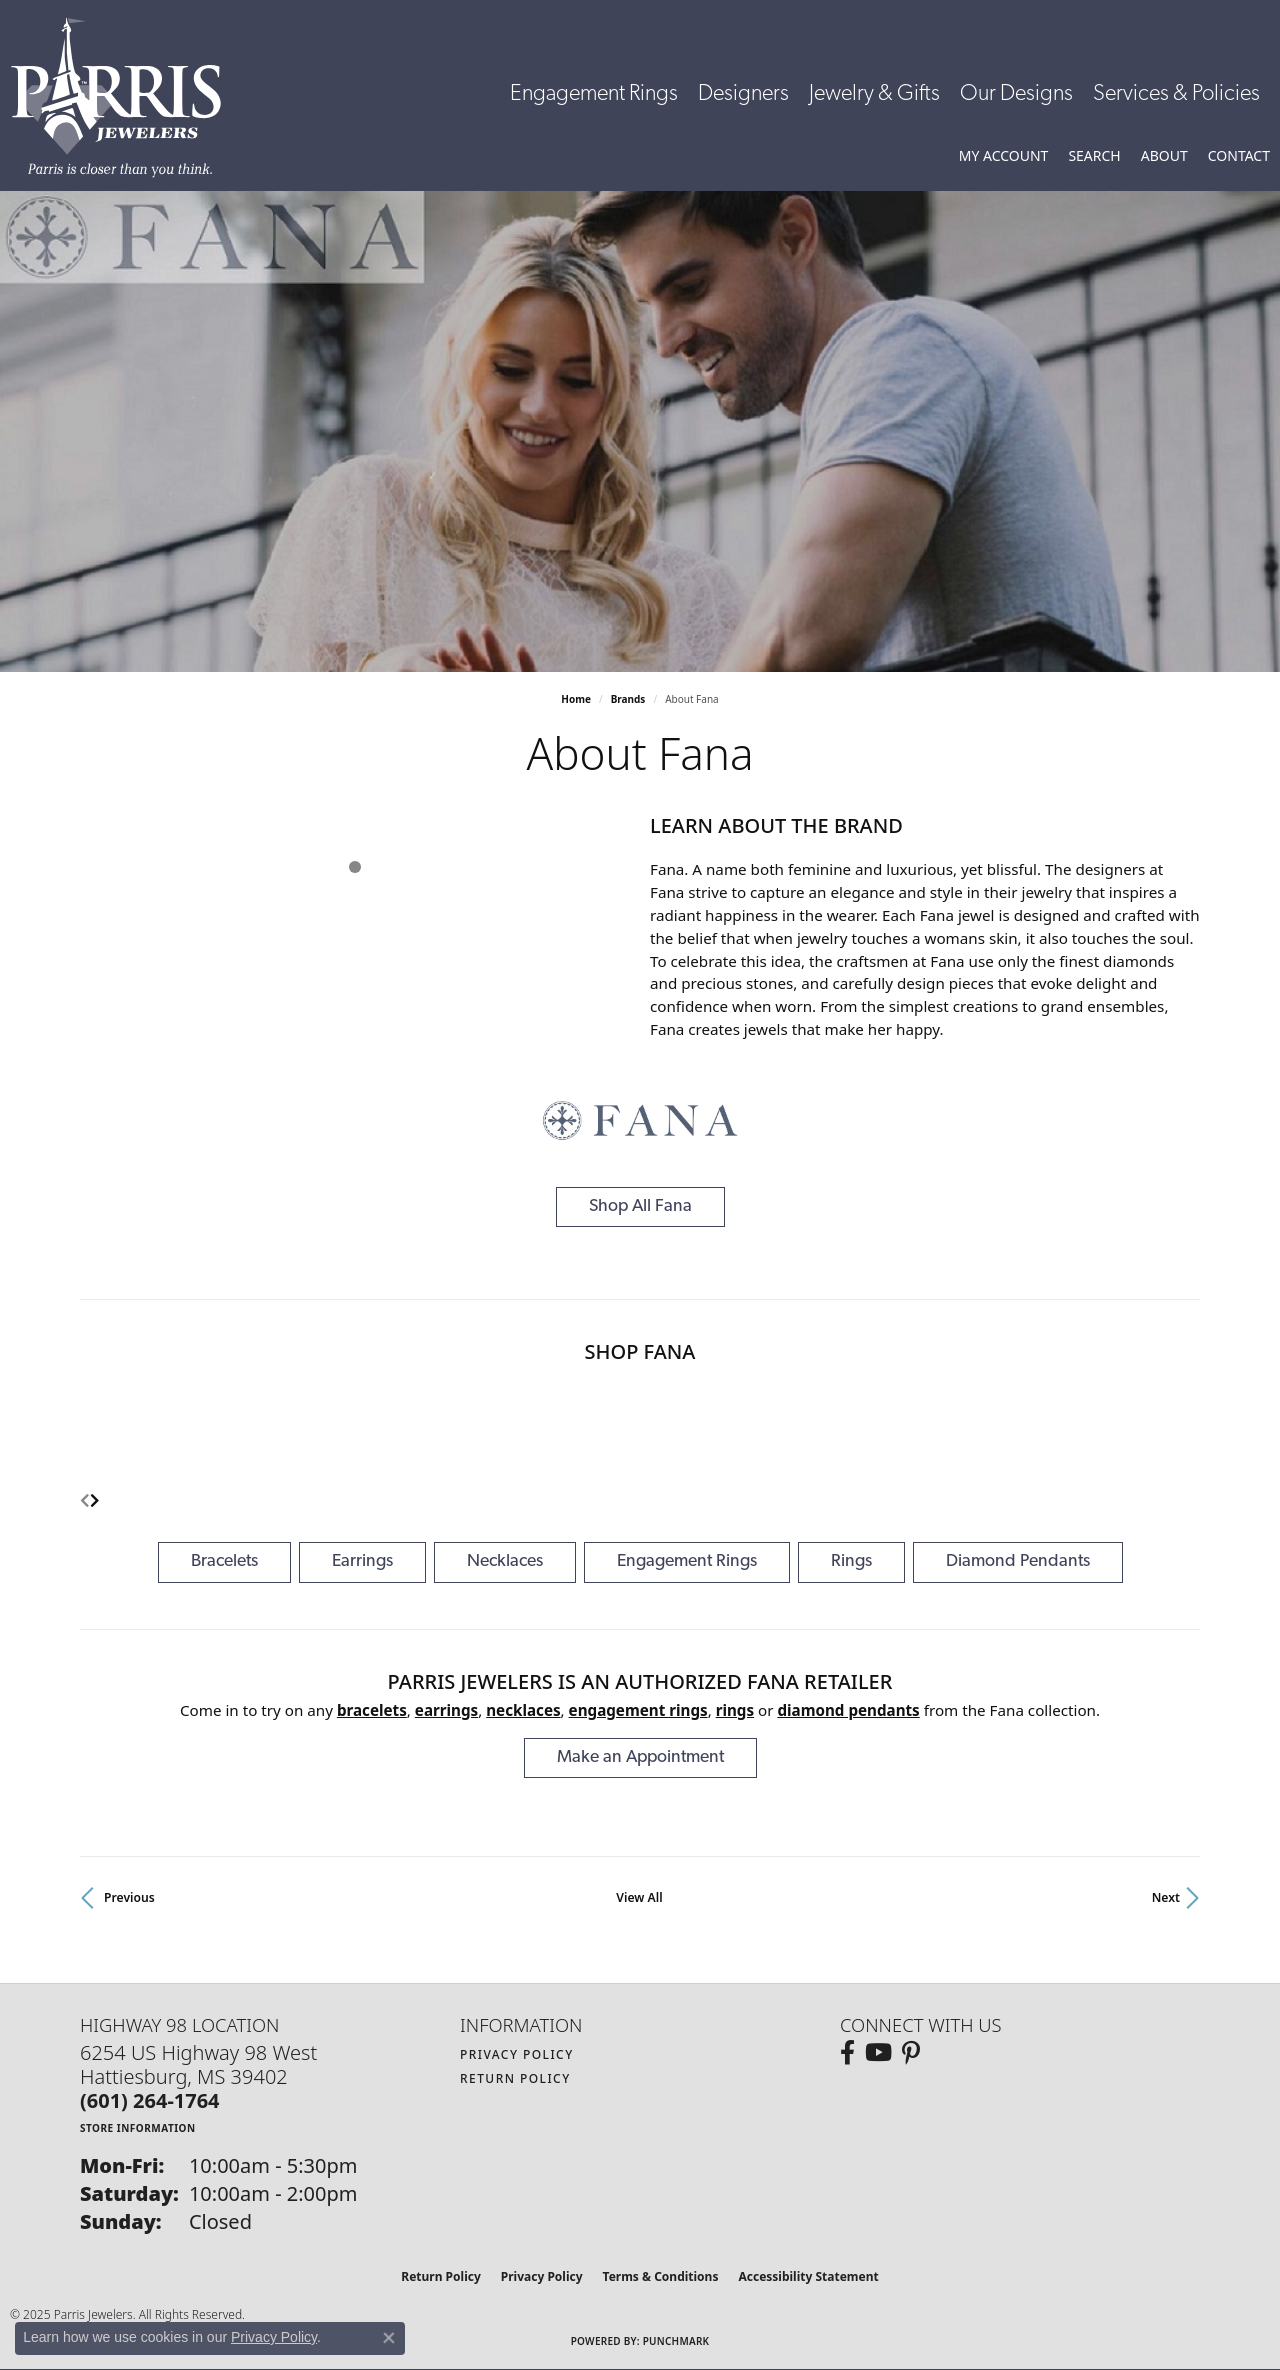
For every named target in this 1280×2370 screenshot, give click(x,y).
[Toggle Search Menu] (1094, 156)
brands (628, 699)
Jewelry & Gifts (874, 94)
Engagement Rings (594, 94)
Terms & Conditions (661, 2276)
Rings (851, 1561)
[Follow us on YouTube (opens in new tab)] (878, 2053)
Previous (129, 1897)
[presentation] (95, 1501)
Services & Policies (1176, 94)
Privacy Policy (517, 2054)
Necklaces (505, 1561)
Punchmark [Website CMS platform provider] (676, 2341)
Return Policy (515, 2078)
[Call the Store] (150, 2100)
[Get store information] (138, 2127)
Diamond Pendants (1018, 1561)
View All (639, 1897)
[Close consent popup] (389, 2338)
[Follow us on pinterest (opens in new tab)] (911, 2053)
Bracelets (224, 1561)
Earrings (362, 1561)
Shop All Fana (640, 1206)
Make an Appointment (640, 1757)
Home (576, 699)
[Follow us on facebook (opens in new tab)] (847, 2053)
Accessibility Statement (808, 2276)
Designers (743, 94)
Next (1166, 1897)
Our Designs (1016, 94)
